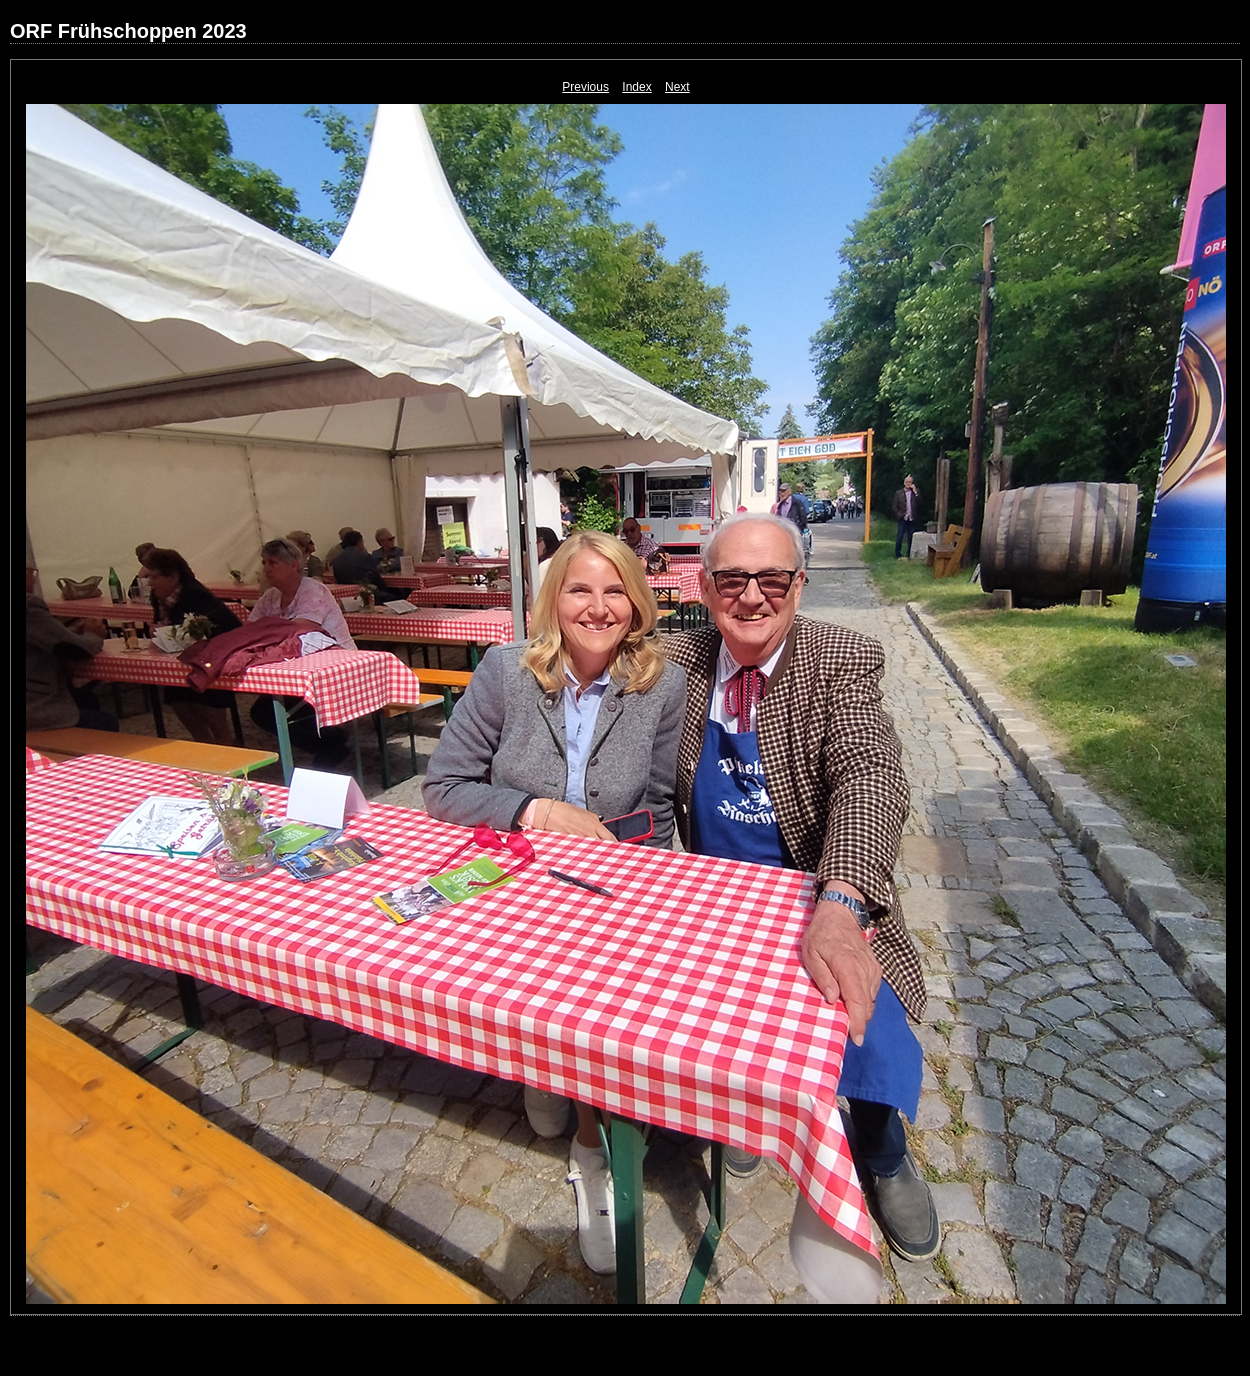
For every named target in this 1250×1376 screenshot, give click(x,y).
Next (677, 87)
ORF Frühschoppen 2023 (128, 31)
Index (636, 87)
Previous (585, 87)
